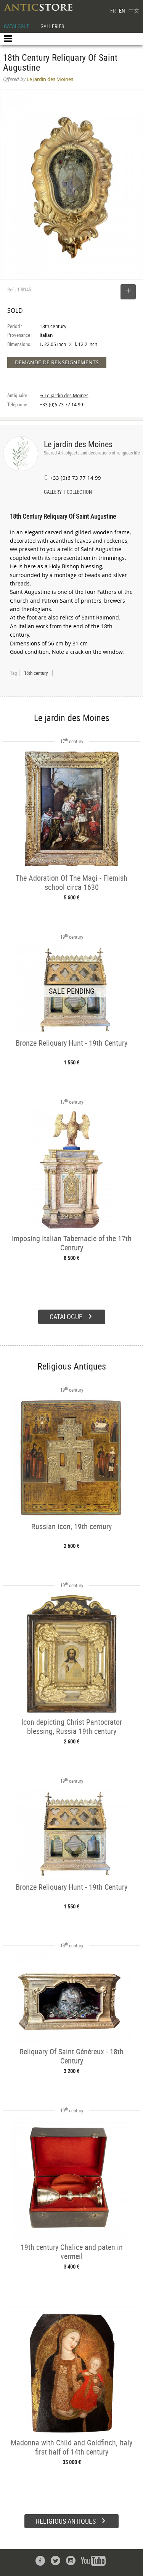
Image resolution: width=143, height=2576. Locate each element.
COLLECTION (79, 492)
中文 (134, 10)
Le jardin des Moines (78, 444)
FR (113, 10)
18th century (36, 673)
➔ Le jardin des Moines (64, 395)
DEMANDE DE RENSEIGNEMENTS (57, 362)
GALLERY (53, 492)
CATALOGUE (16, 26)
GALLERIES (52, 26)
